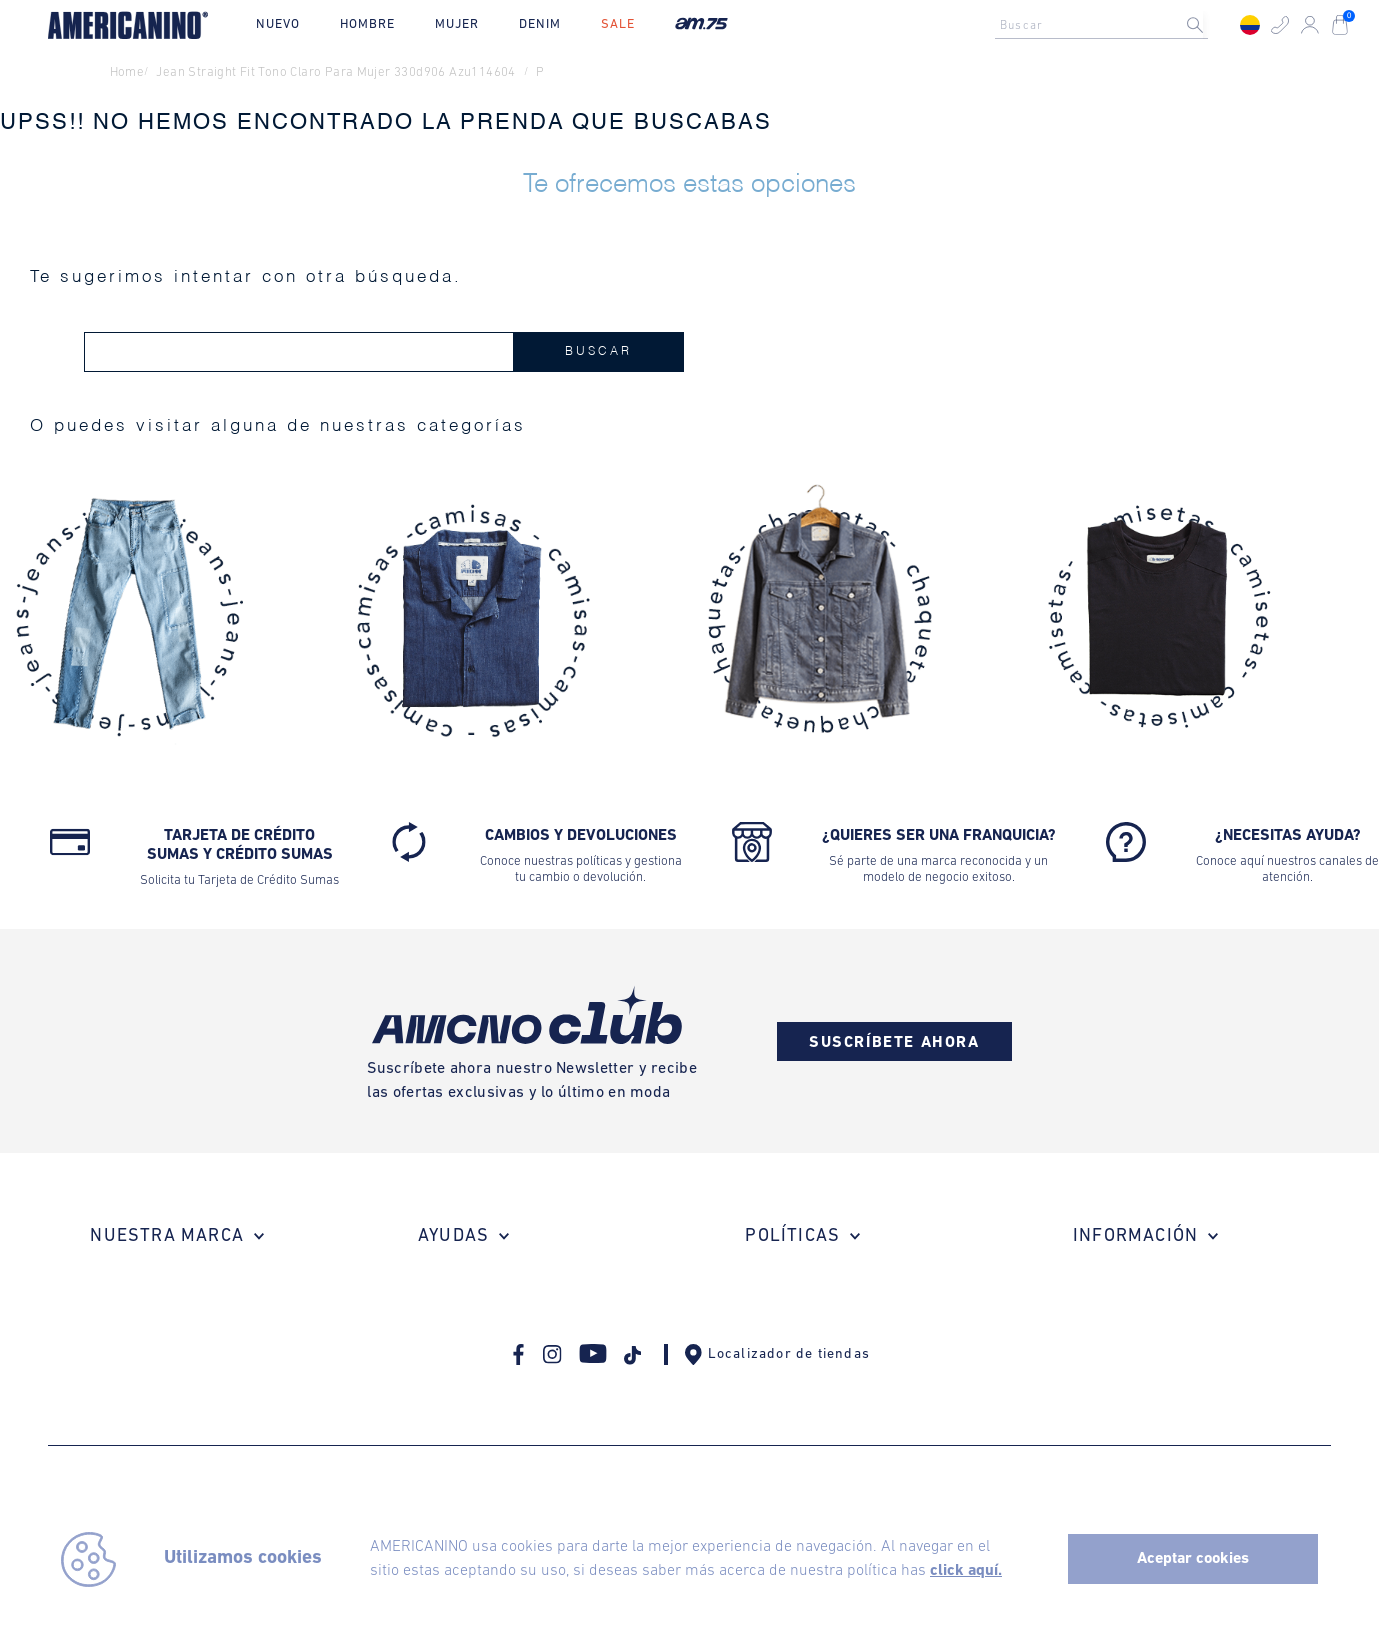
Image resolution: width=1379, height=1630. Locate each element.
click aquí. (966, 1571)
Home (127, 72)
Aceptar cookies (1193, 1559)
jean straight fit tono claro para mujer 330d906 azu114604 (335, 72)
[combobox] (1107, 25)
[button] (1280, 25)
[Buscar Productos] (1211, 25)
